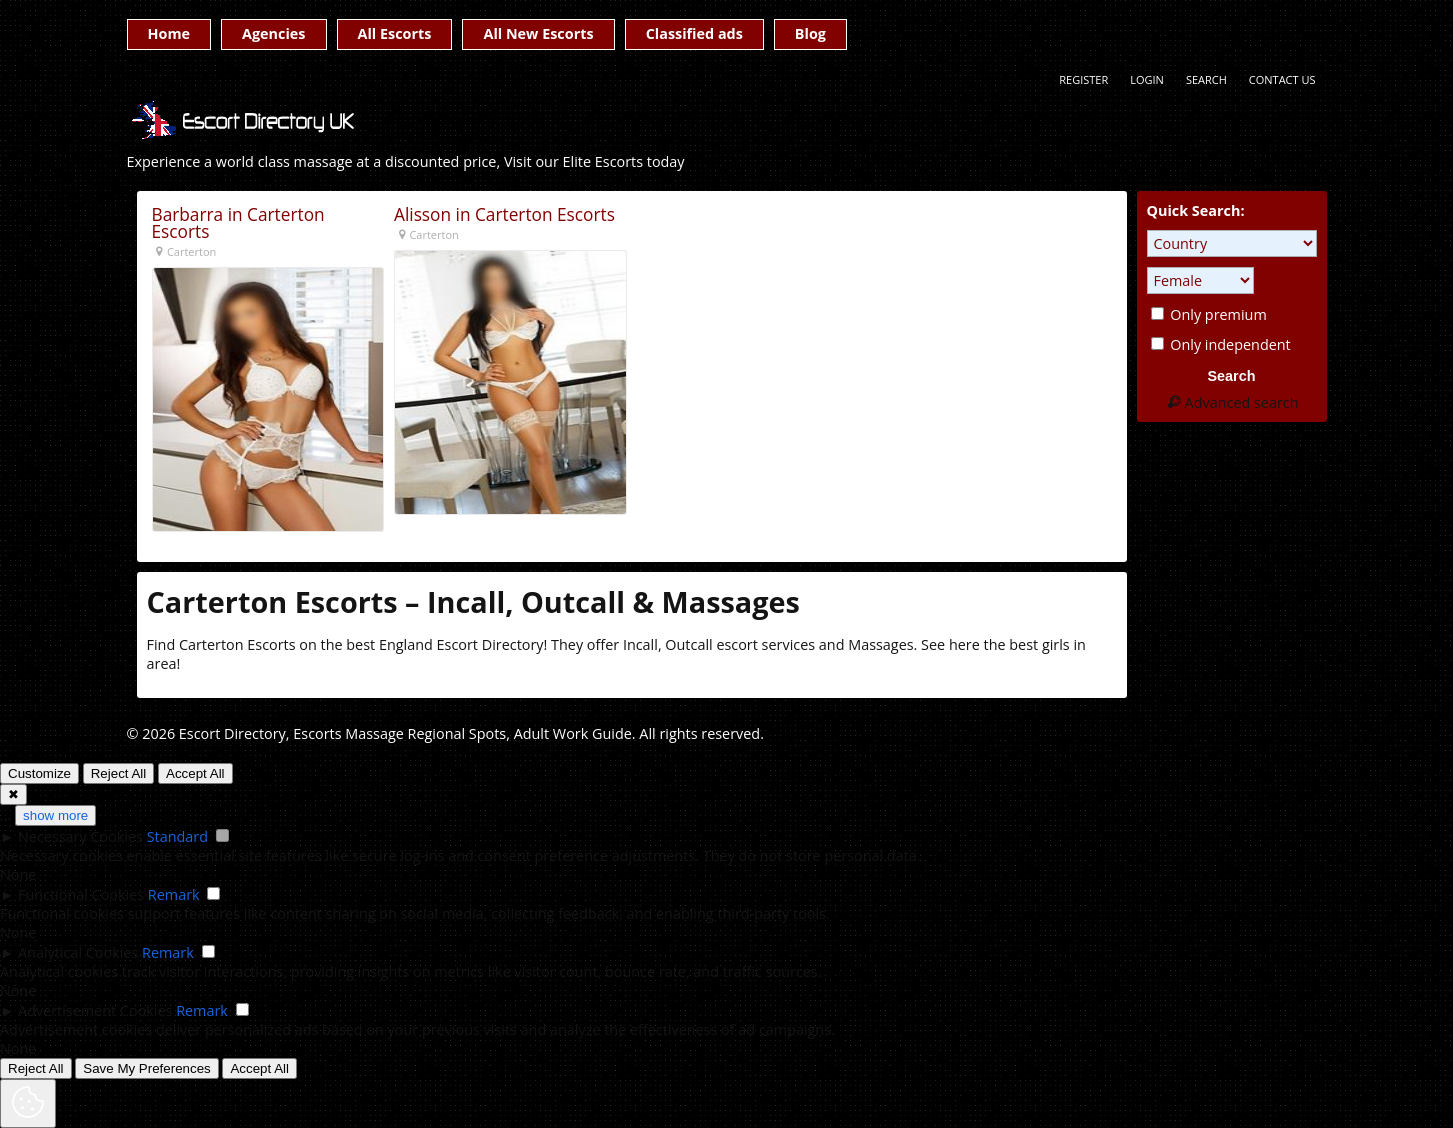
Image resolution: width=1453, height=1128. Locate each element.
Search (1206, 79)
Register (1083, 79)
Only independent (1221, 344)
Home (169, 33)
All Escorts (395, 33)
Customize (39, 773)
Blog (810, 33)
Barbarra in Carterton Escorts (238, 223)
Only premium (1209, 314)
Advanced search (1231, 402)
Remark (174, 894)
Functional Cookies (81, 894)
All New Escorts (538, 33)
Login (1147, 79)
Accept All (195, 773)
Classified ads (694, 33)
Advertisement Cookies (95, 1010)
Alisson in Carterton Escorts (504, 214)
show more (55, 815)
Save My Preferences (146, 1068)
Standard (177, 836)
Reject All (119, 773)
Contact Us (1282, 79)
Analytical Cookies (78, 952)
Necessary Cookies (80, 836)
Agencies (273, 33)
